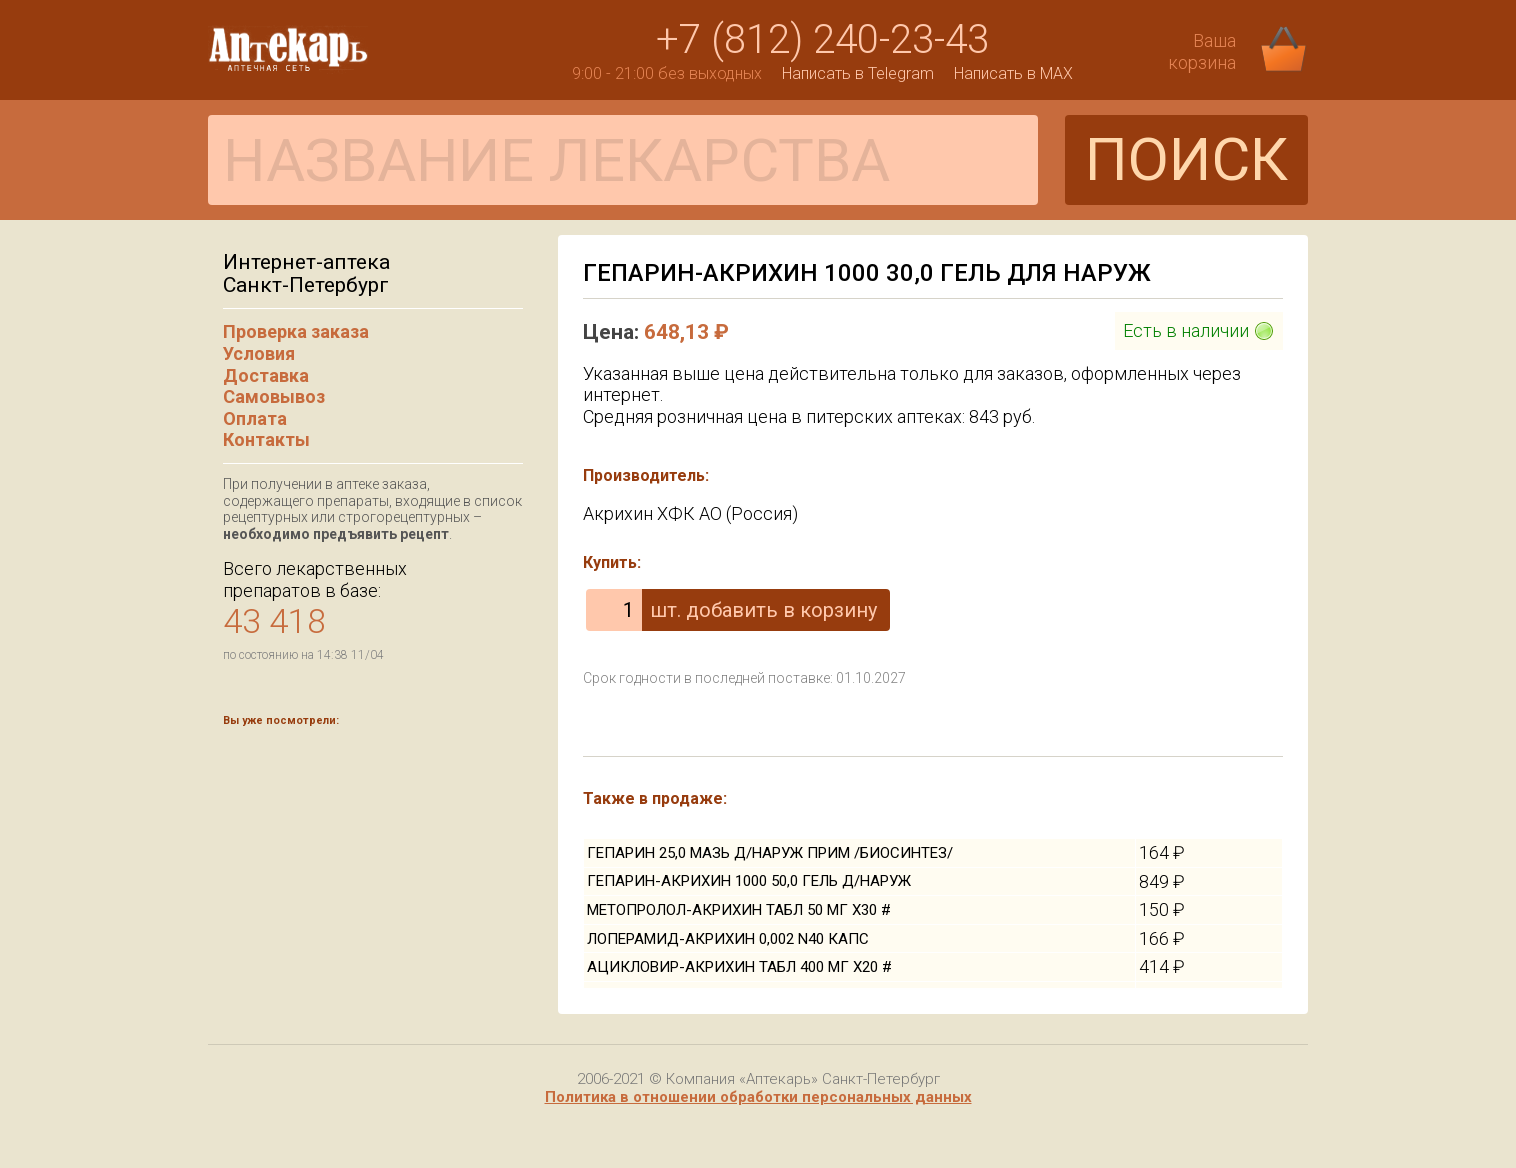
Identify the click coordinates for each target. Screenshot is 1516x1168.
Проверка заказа (296, 331)
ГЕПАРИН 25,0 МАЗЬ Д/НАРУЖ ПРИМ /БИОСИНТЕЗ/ (770, 853)
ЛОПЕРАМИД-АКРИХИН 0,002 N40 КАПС (728, 939)
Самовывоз (274, 396)
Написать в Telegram (858, 73)
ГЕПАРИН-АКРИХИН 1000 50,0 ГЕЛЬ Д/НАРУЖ (749, 881)
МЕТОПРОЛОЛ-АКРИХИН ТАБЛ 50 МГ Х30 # (739, 910)
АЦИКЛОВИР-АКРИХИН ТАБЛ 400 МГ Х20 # (739, 967)
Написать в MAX (1013, 73)
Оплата (255, 418)
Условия (259, 353)
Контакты (266, 439)
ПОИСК (1186, 159)
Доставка (266, 375)
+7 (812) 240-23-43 (822, 39)
